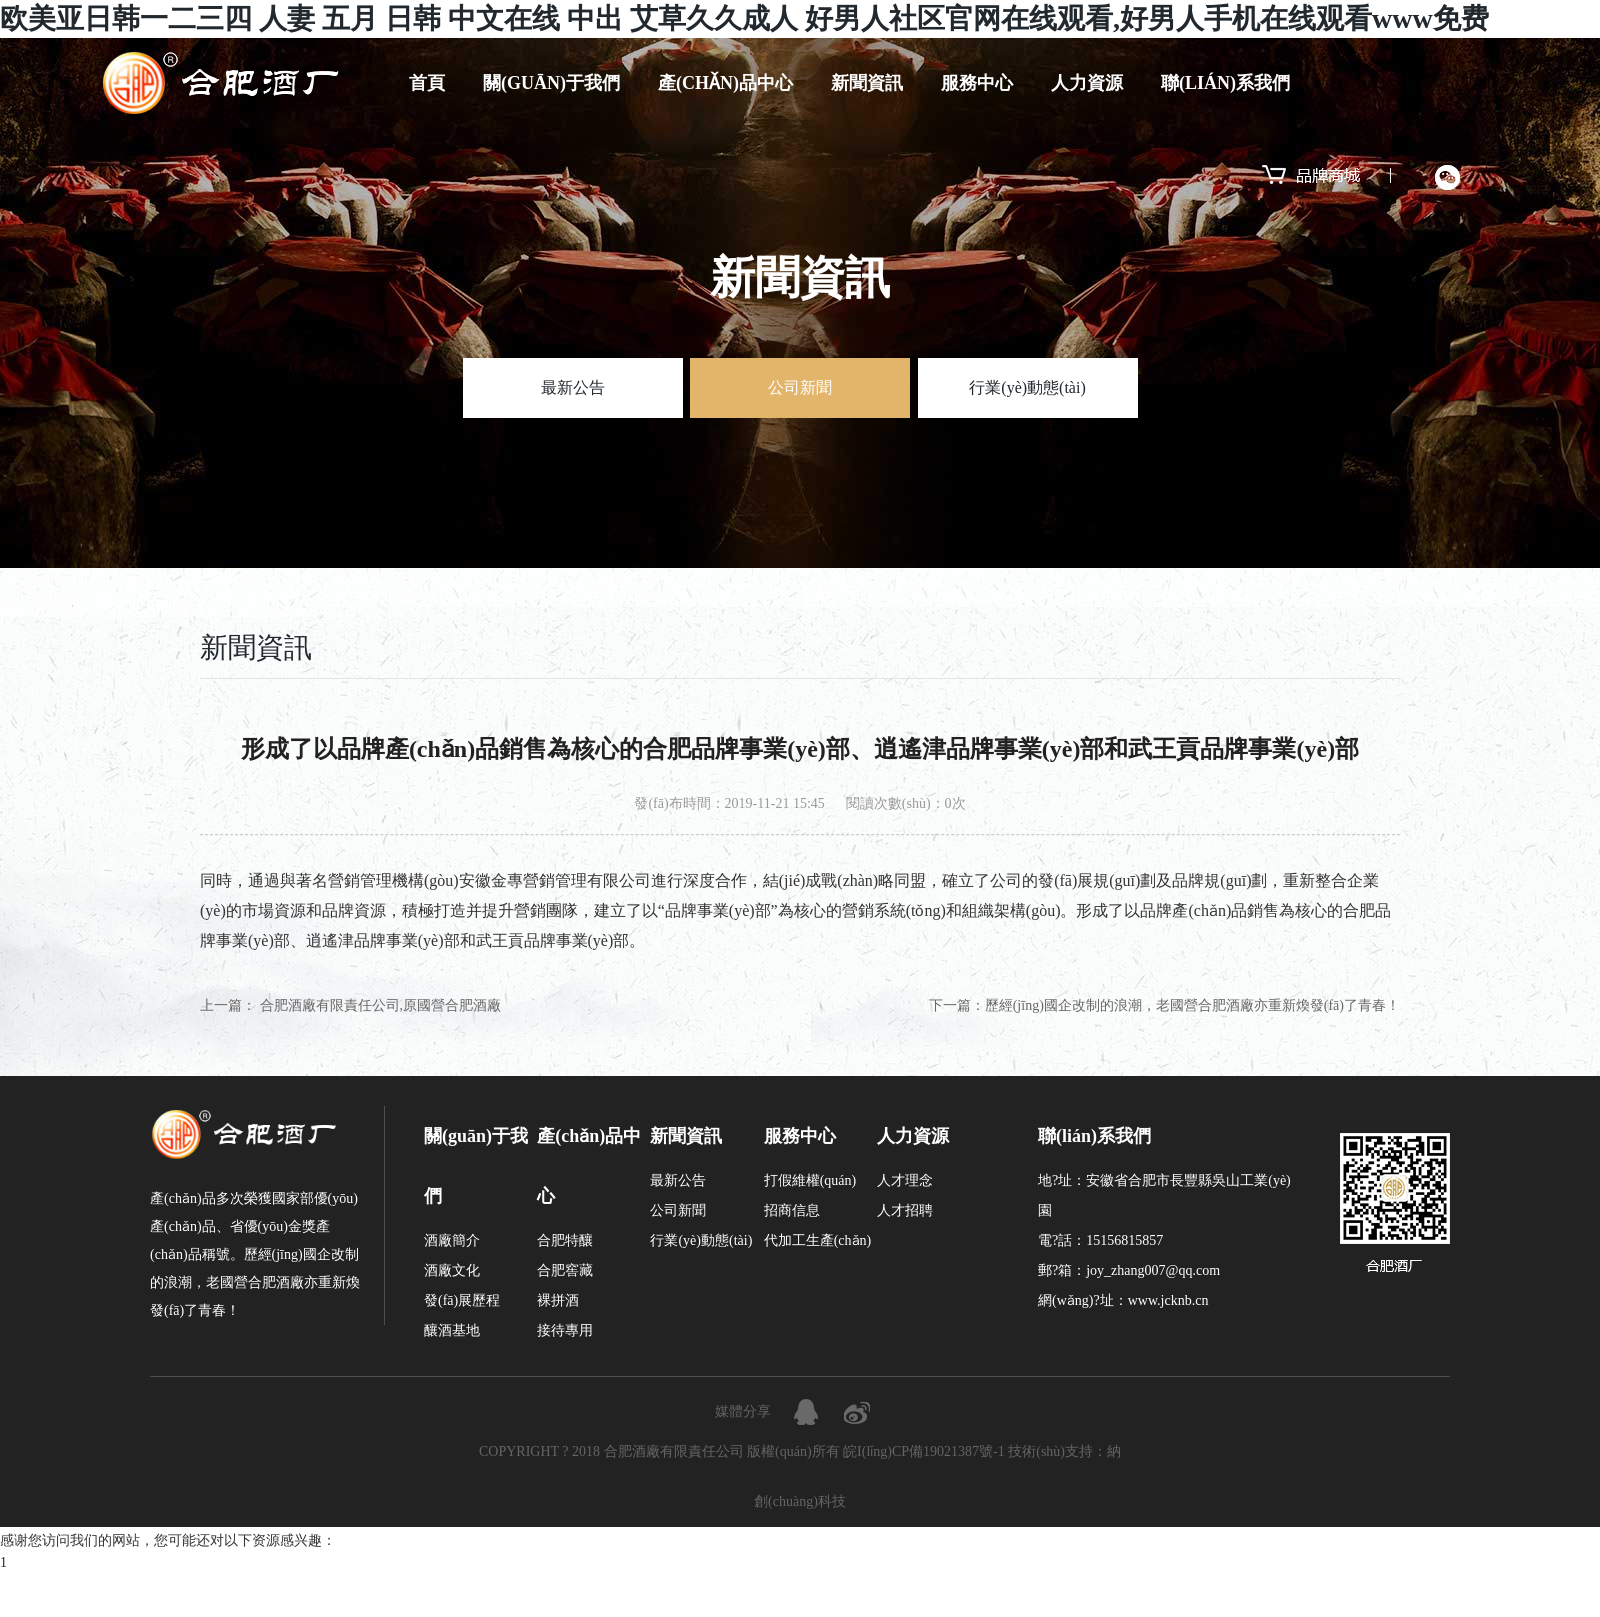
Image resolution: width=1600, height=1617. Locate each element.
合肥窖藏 (565, 1270)
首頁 (427, 83)
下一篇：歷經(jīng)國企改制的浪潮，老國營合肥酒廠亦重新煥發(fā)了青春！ (1164, 1005)
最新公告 (573, 387)
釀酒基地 (452, 1330)
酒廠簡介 (452, 1240)
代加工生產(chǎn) (818, 1240)
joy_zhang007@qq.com (1153, 1270)
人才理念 (905, 1180)
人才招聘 (905, 1210)
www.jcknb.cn (1168, 1300)
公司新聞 (800, 387)
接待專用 (565, 1330)
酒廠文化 (452, 1270)
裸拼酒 (558, 1300)
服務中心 (977, 83)
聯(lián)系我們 (1225, 83)
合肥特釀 (565, 1240)
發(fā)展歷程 (462, 1300)
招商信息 (792, 1210)
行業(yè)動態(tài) (1027, 387)
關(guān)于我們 (551, 83)
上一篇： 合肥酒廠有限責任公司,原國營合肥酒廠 (350, 1005)
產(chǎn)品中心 (725, 83)
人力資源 (1087, 83)
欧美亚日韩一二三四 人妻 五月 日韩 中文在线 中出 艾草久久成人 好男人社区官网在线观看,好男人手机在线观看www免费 (744, 18)
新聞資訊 (867, 83)
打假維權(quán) (810, 1180)
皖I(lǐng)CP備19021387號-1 (924, 1451)
